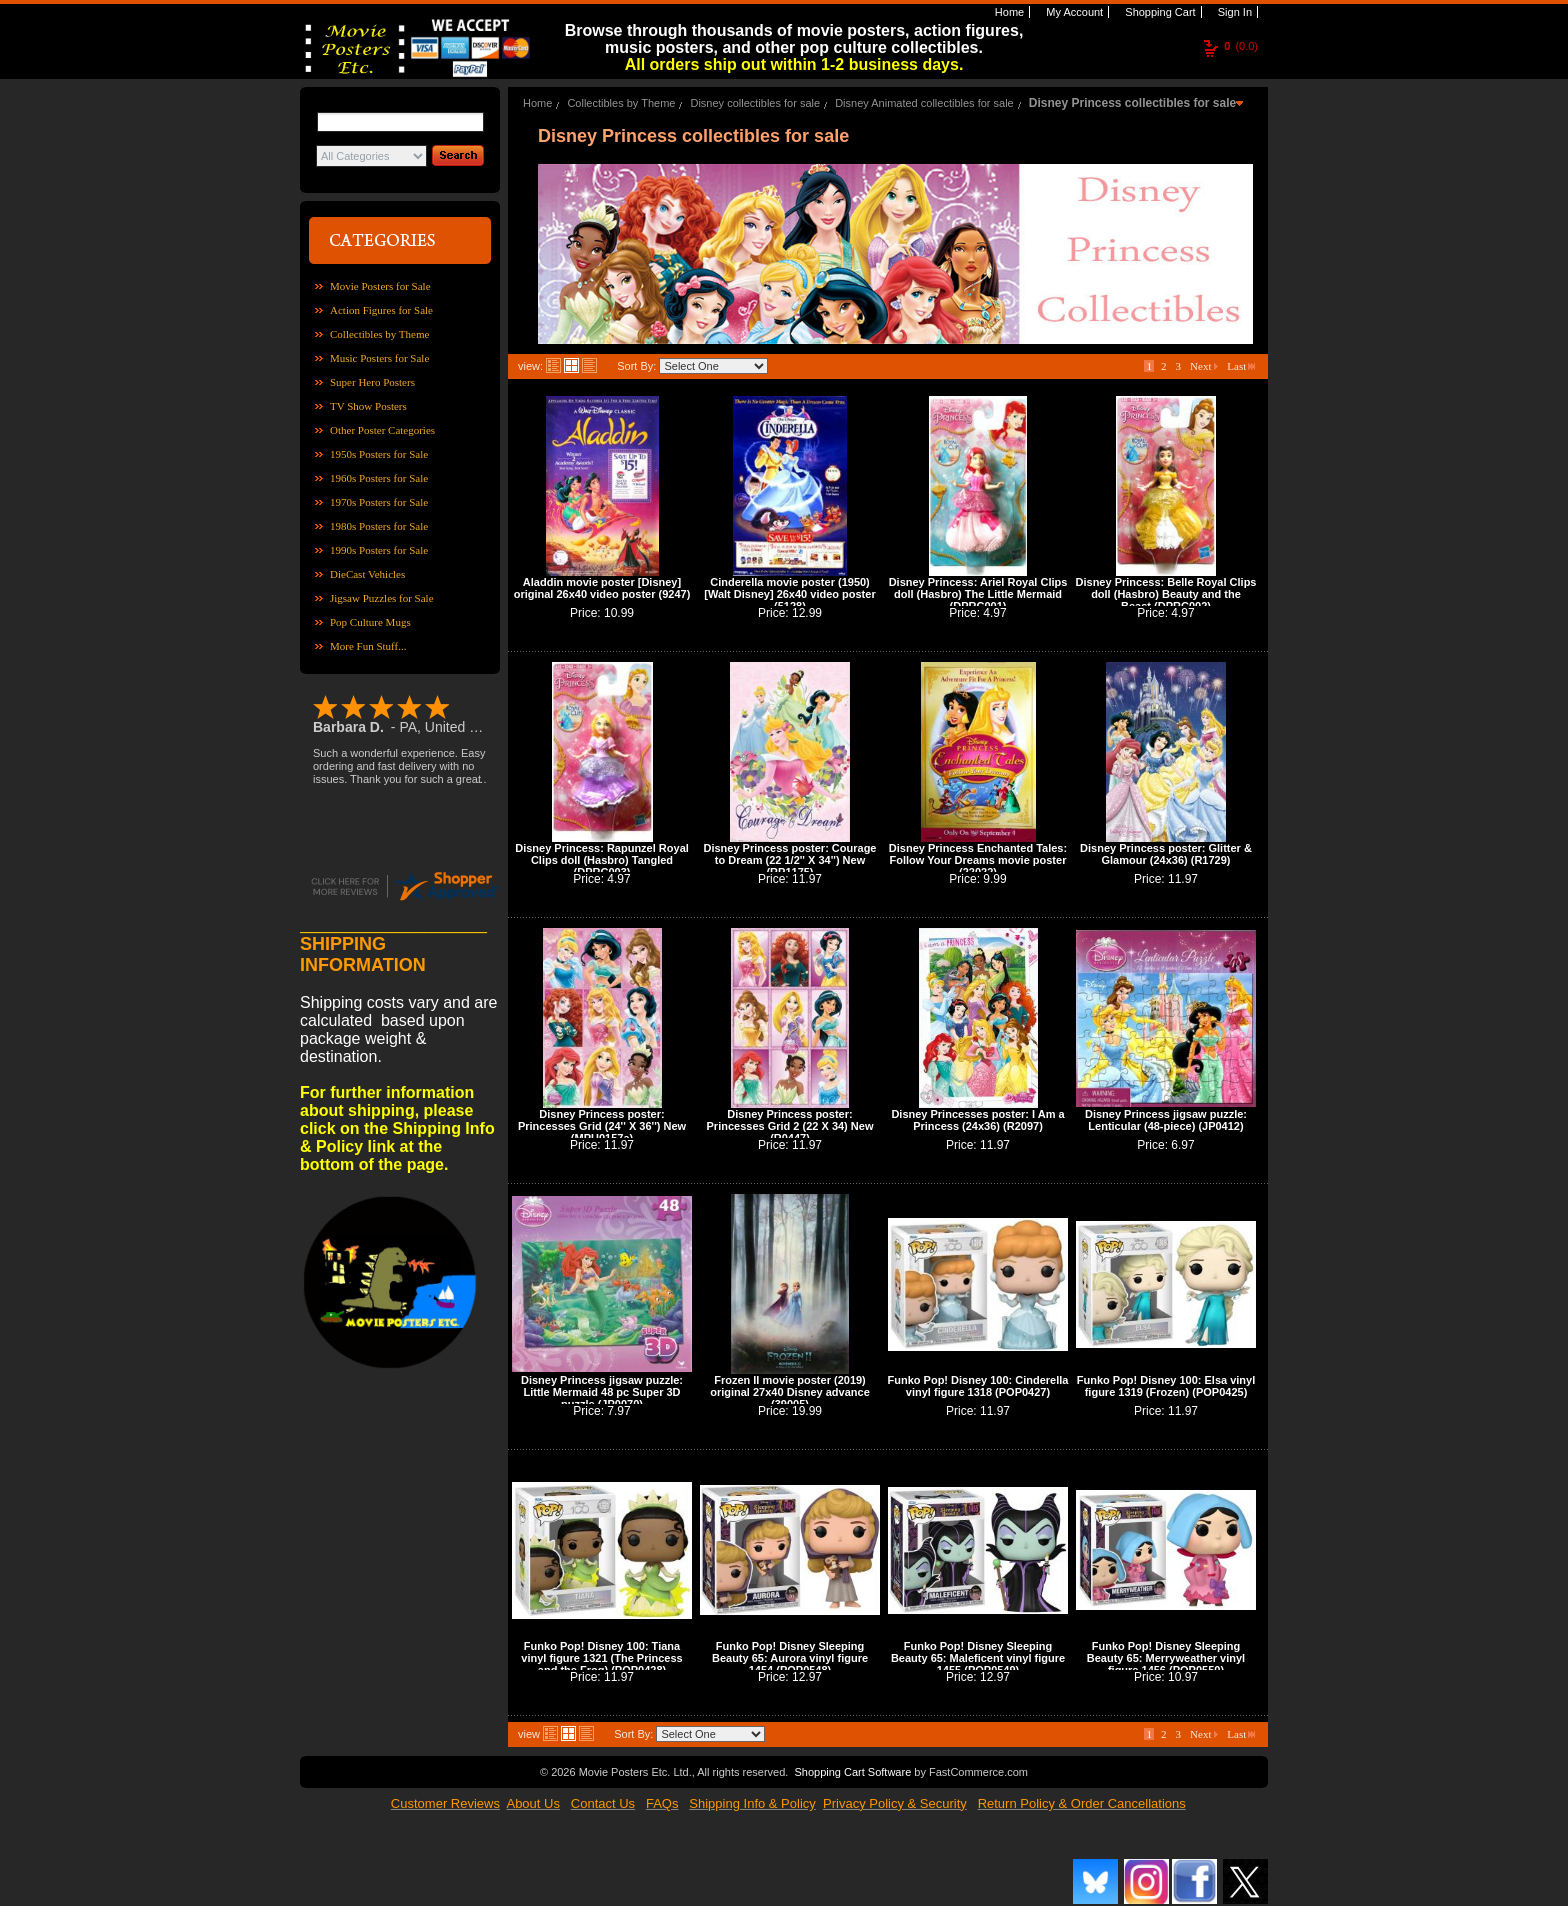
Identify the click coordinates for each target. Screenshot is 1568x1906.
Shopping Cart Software (852, 1772)
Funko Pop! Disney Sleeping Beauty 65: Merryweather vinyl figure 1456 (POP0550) (1166, 1658)
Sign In (1233, 12)
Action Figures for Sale (381, 310)
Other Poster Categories (382, 430)
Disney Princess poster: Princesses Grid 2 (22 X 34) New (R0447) (790, 1126)
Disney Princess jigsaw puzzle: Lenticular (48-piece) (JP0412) (1166, 1120)
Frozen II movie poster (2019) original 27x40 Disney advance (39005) (790, 1392)
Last (1241, 366)
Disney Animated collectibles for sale (924, 103)
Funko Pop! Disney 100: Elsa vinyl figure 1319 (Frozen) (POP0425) (1166, 1386)
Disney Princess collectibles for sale (1132, 103)
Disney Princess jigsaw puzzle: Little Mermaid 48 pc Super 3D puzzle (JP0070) (602, 1392)
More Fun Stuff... (368, 646)
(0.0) (1241, 46)
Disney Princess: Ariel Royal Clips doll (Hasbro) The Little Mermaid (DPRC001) (978, 594)
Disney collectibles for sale (755, 103)
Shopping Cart (1158, 12)
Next (1204, 366)
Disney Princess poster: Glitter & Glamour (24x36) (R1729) (1166, 854)
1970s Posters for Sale (379, 502)
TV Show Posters (368, 406)
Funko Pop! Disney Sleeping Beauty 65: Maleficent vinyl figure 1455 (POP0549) (978, 1658)
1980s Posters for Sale (379, 526)
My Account (1073, 12)
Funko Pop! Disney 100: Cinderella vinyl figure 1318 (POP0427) (978, 1386)
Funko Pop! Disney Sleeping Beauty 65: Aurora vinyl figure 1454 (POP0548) (790, 1658)
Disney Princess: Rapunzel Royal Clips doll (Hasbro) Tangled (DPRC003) (602, 860)
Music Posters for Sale (379, 358)
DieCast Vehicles (367, 574)
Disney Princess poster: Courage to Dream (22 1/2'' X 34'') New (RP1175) (789, 860)
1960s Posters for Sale (379, 478)
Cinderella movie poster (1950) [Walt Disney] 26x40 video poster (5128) (789, 594)
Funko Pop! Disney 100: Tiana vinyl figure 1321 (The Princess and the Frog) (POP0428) (601, 1658)
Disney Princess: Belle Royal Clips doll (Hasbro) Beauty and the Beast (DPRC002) (1166, 594)
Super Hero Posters (372, 382)
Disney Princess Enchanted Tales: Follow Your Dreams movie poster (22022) (978, 860)
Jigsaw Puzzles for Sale (382, 598)
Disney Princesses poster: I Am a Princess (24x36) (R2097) (977, 1120)
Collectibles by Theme (379, 334)
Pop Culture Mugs (370, 622)
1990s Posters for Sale (379, 550)
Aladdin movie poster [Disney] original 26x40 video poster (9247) (602, 588)
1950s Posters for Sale (379, 454)
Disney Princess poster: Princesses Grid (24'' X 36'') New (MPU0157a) (602, 1126)
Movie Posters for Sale (380, 286)
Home (1008, 12)
